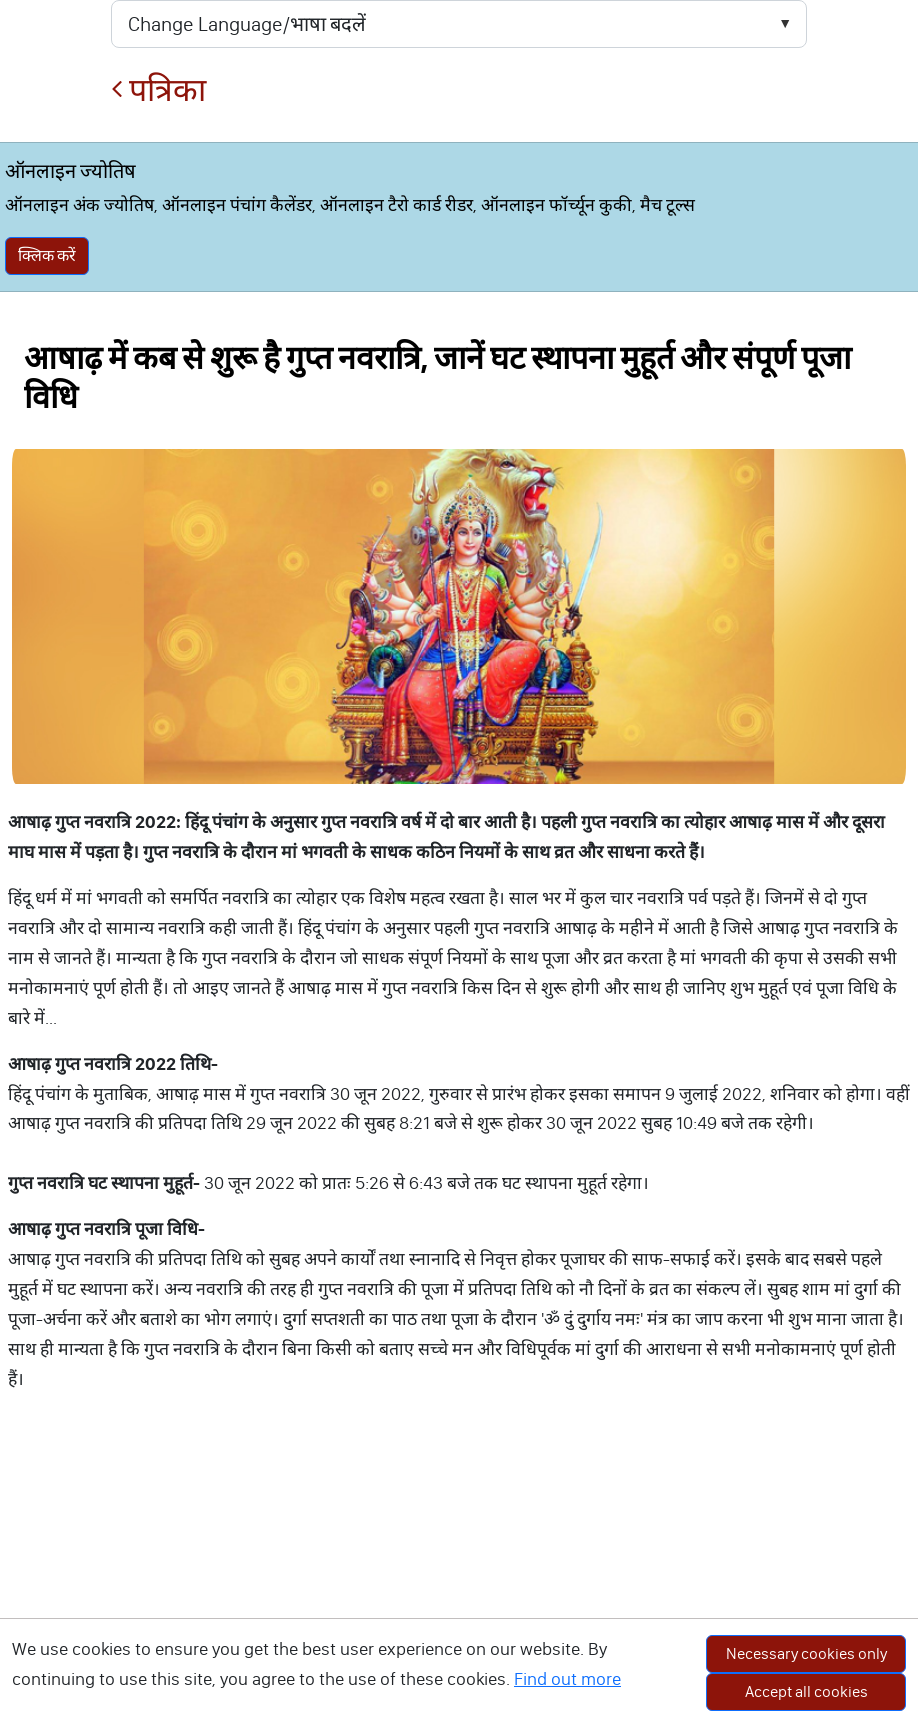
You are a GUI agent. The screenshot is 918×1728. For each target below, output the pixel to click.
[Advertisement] (459, 1583)
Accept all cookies (806, 1691)
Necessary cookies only (806, 1653)
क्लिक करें (47, 255)
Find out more (567, 1679)
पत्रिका (158, 90)
